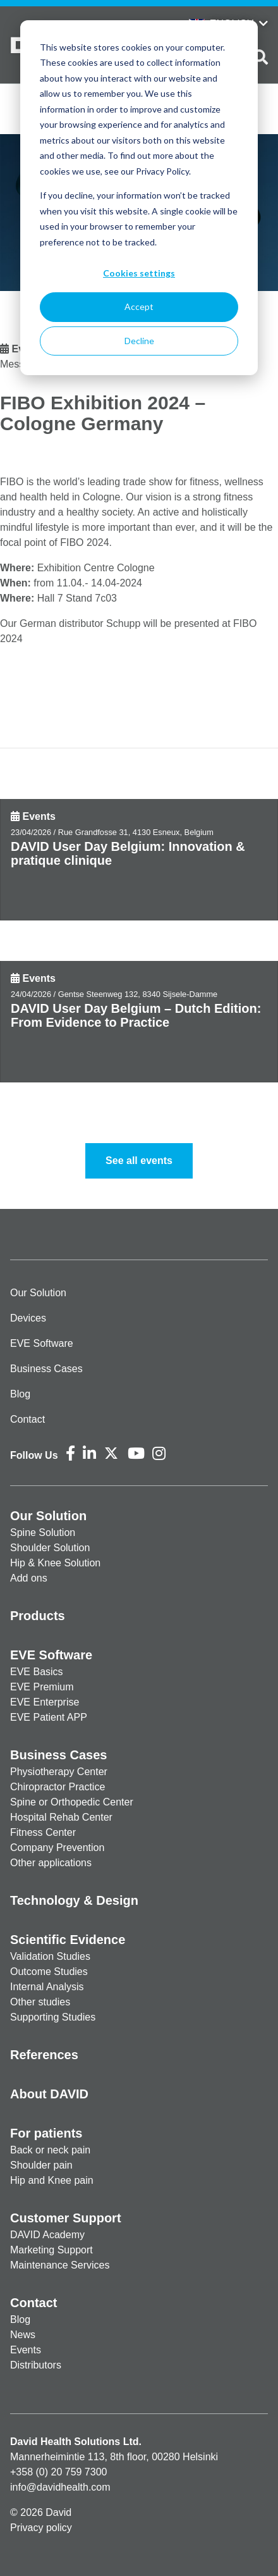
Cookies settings (139, 273)
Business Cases (46, 1368)
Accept (139, 306)
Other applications (51, 1862)
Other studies (40, 2002)
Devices (28, 1318)
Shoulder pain (41, 2165)
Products (37, 1616)
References (44, 2055)
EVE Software (41, 1343)
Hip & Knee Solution (55, 1562)
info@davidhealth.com (60, 2487)
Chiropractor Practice (57, 1786)
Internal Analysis (47, 1986)
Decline (139, 340)
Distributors (35, 2365)
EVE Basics (36, 1671)
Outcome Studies (49, 1971)
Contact (27, 1419)
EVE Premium (41, 1686)
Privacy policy (41, 2527)
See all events (139, 1160)
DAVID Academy (47, 2234)
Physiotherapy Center (58, 1771)
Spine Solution (42, 1532)
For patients (46, 2133)
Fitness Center (43, 1832)
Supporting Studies (52, 2017)
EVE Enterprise (44, 1702)
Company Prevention (57, 1847)
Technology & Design (74, 1900)
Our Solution (38, 1292)
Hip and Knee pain (52, 2180)
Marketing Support (51, 2250)
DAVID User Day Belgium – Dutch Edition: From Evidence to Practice (136, 1015)
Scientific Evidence (67, 1940)
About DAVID (49, 2094)
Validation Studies (50, 1956)
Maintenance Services (59, 2265)
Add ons (28, 1578)
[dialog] (139, 197)
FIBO (11, 481)
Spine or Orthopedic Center (71, 1802)
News (22, 2334)
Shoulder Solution (50, 1547)
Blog (20, 1394)
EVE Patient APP (48, 1717)
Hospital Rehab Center (61, 1817)
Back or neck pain (50, 2150)
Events (38, 816)
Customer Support (65, 2218)
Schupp (123, 623)
